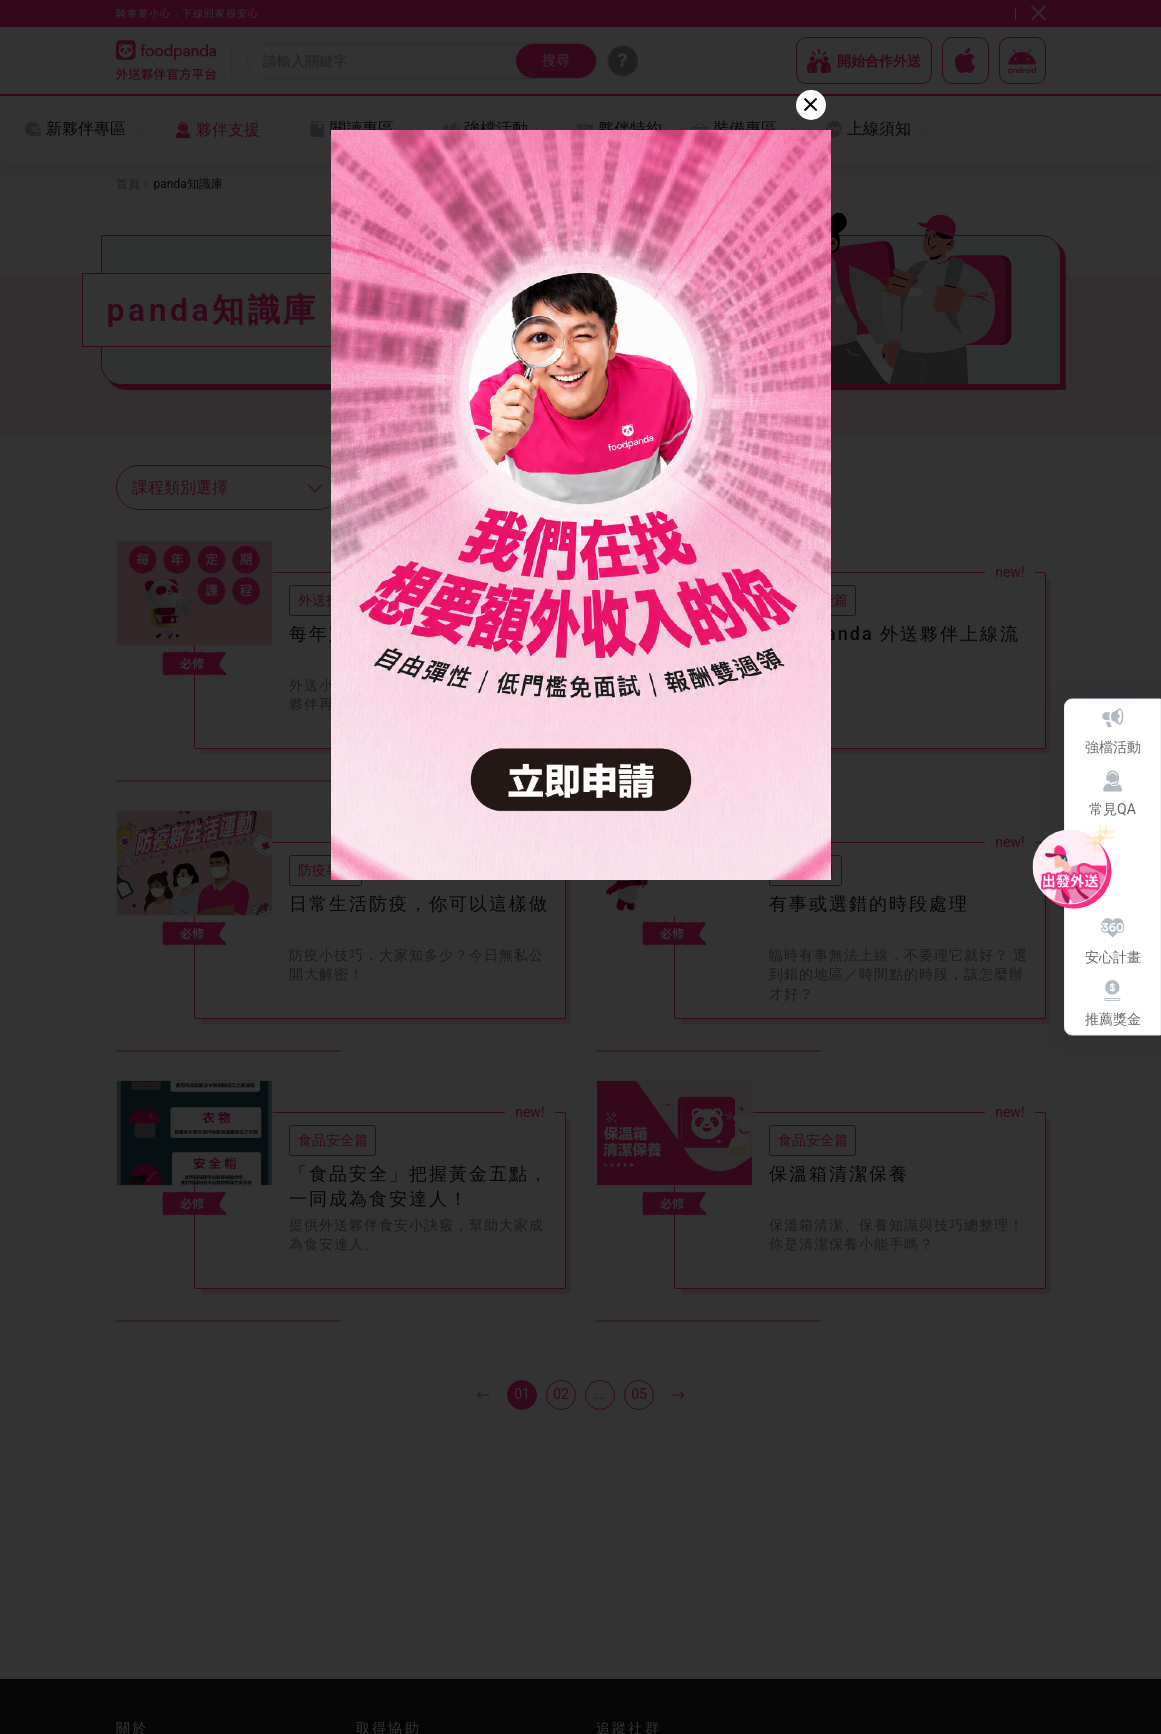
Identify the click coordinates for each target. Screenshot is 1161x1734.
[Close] (811, 105)
